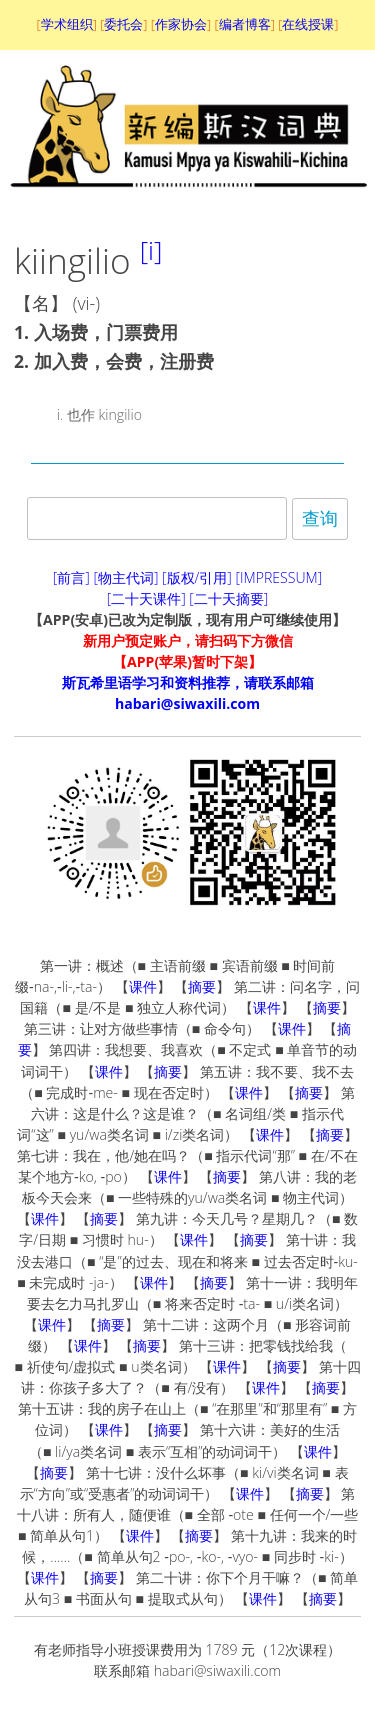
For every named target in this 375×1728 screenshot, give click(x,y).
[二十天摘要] (228, 598)
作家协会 (181, 24)
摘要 (202, 986)
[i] (151, 250)
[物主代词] (125, 577)
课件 (143, 986)
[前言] (71, 577)
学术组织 (67, 24)
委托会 (123, 24)
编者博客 (245, 24)
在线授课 (308, 24)
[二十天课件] (146, 598)
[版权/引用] (197, 577)
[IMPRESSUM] (279, 577)
